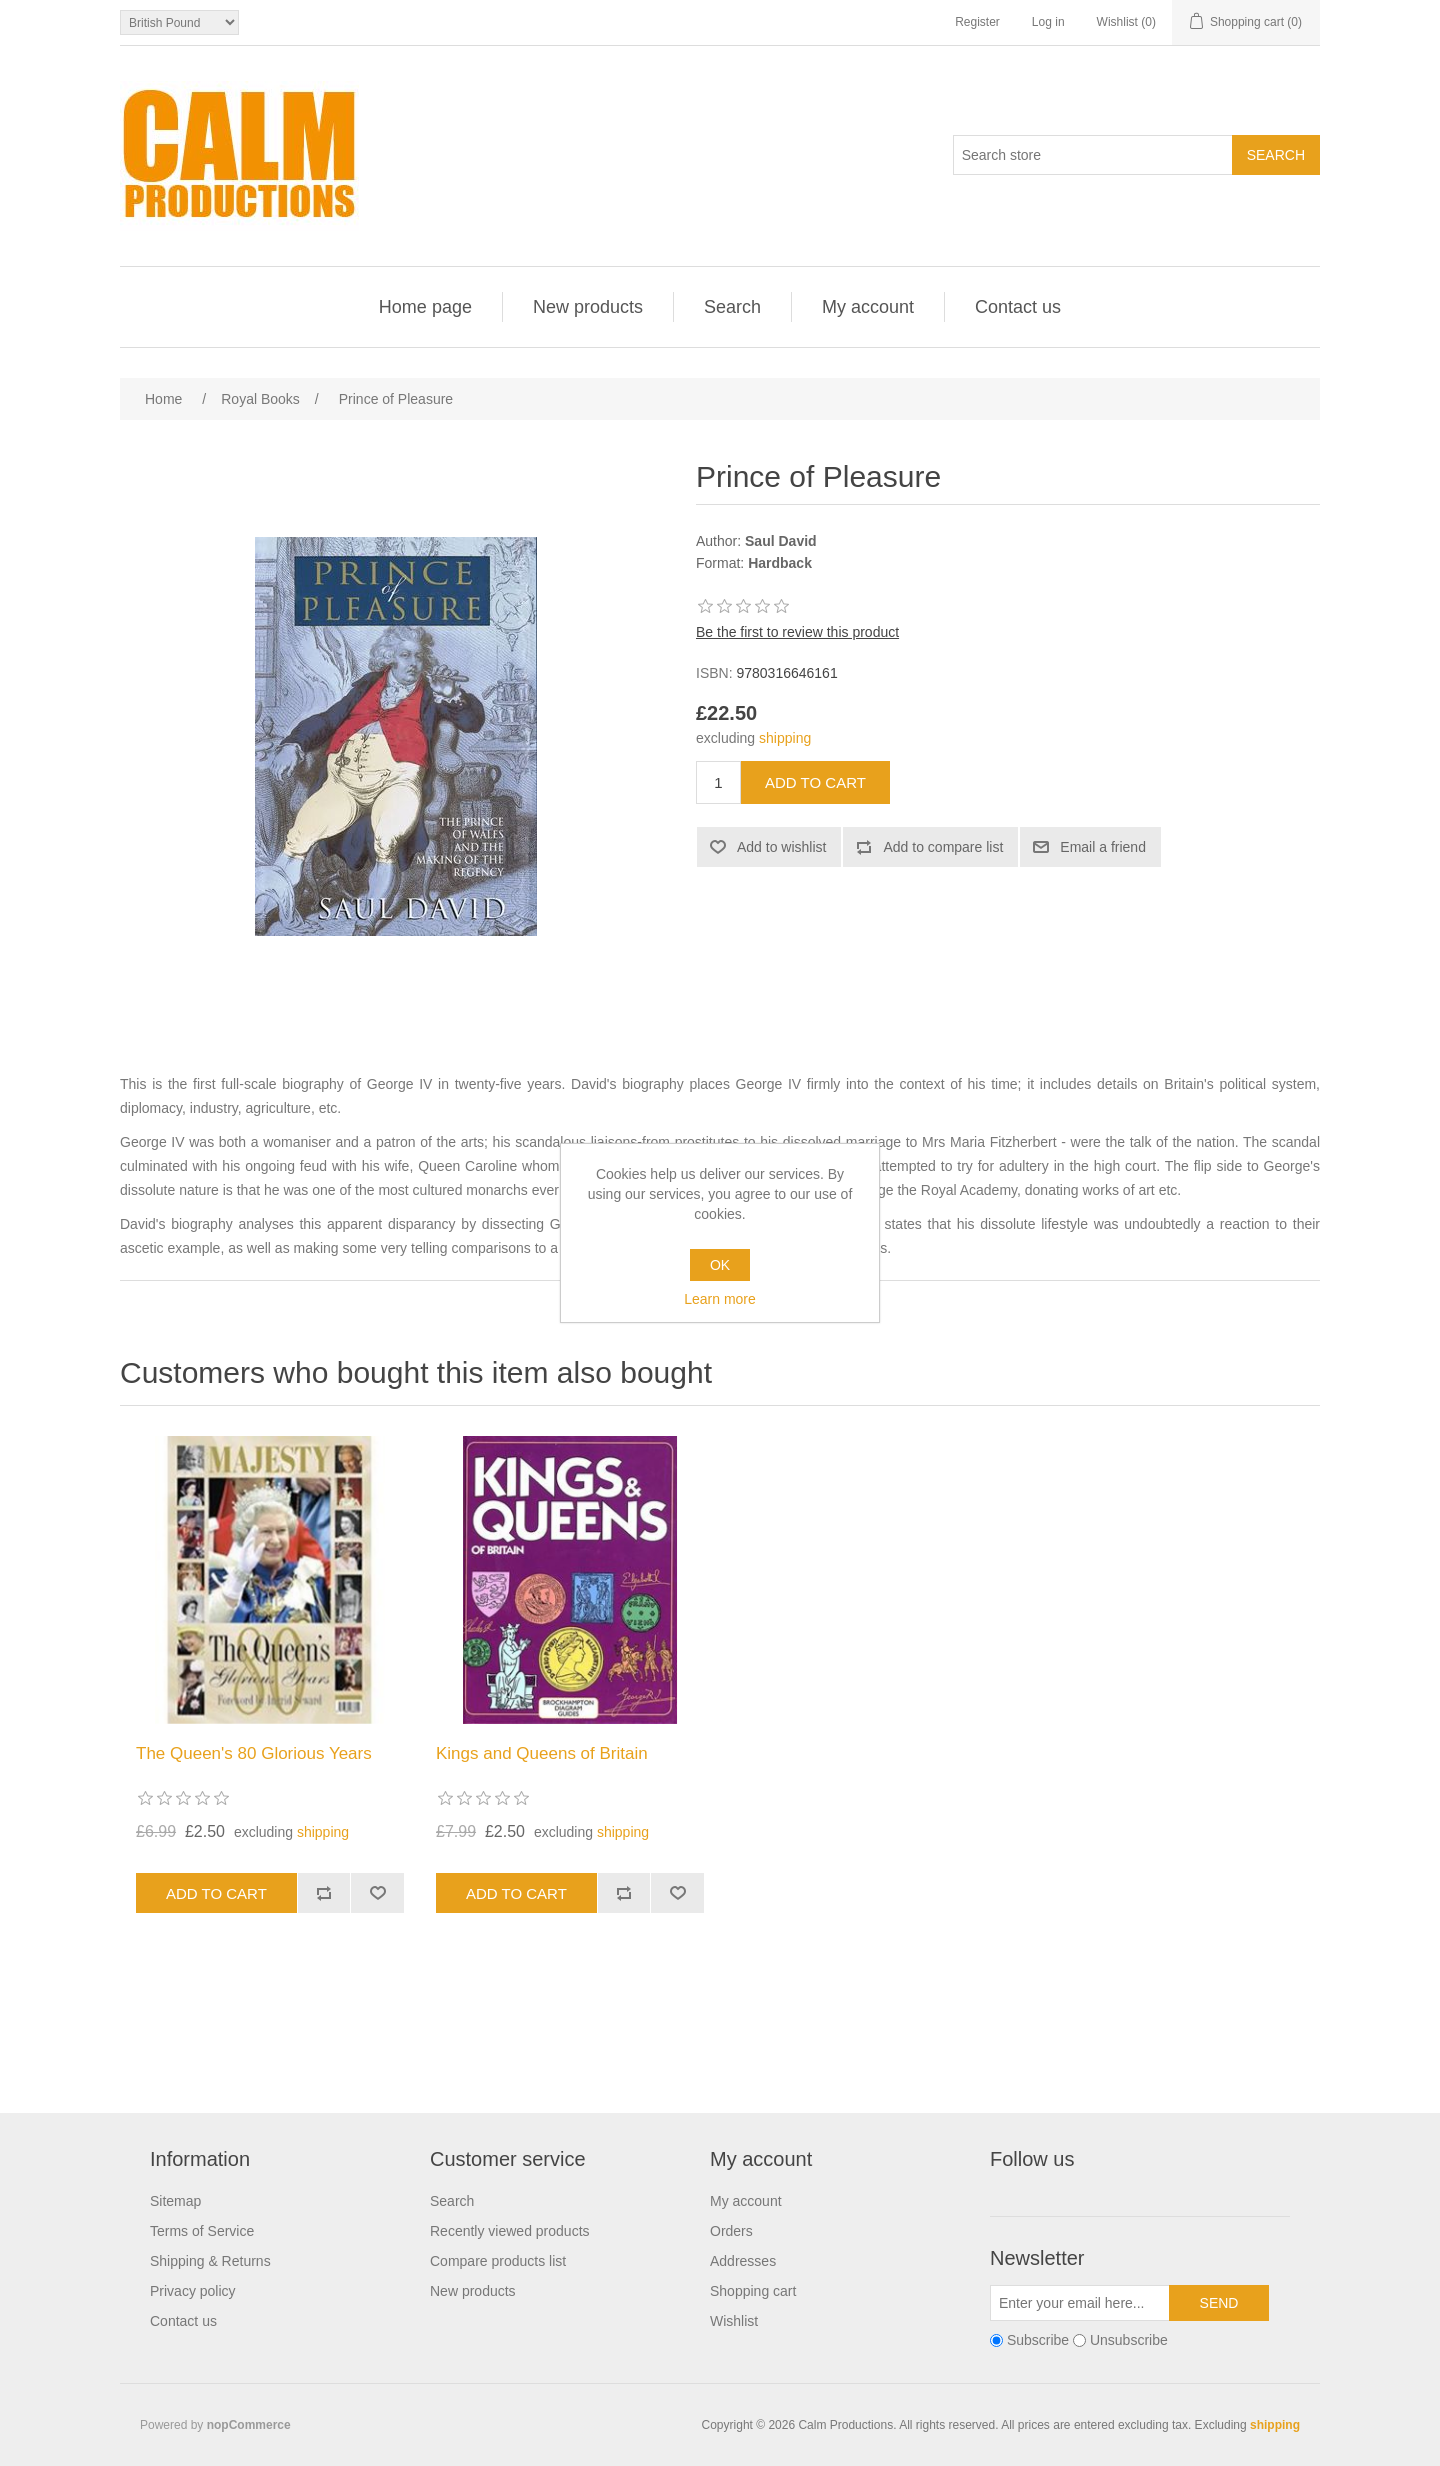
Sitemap (175, 2201)
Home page (425, 307)
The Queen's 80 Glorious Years (254, 1753)
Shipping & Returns (210, 2261)
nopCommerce (249, 2425)
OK (720, 1265)
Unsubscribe (1129, 2340)
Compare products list (498, 2261)
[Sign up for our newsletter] (1080, 2303)
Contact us (1018, 307)
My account (868, 307)
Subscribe (1038, 2340)
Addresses (743, 2261)
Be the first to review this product (797, 632)
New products (588, 307)
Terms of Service (202, 2231)
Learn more (720, 1299)
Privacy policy (193, 2291)
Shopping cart (753, 2291)
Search (732, 307)
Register (977, 22)
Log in (1048, 22)
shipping (785, 738)
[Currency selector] (179, 22)
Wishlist (734, 2321)
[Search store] (1093, 155)
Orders (731, 2231)
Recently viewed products (510, 2231)
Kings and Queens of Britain (542, 1753)
